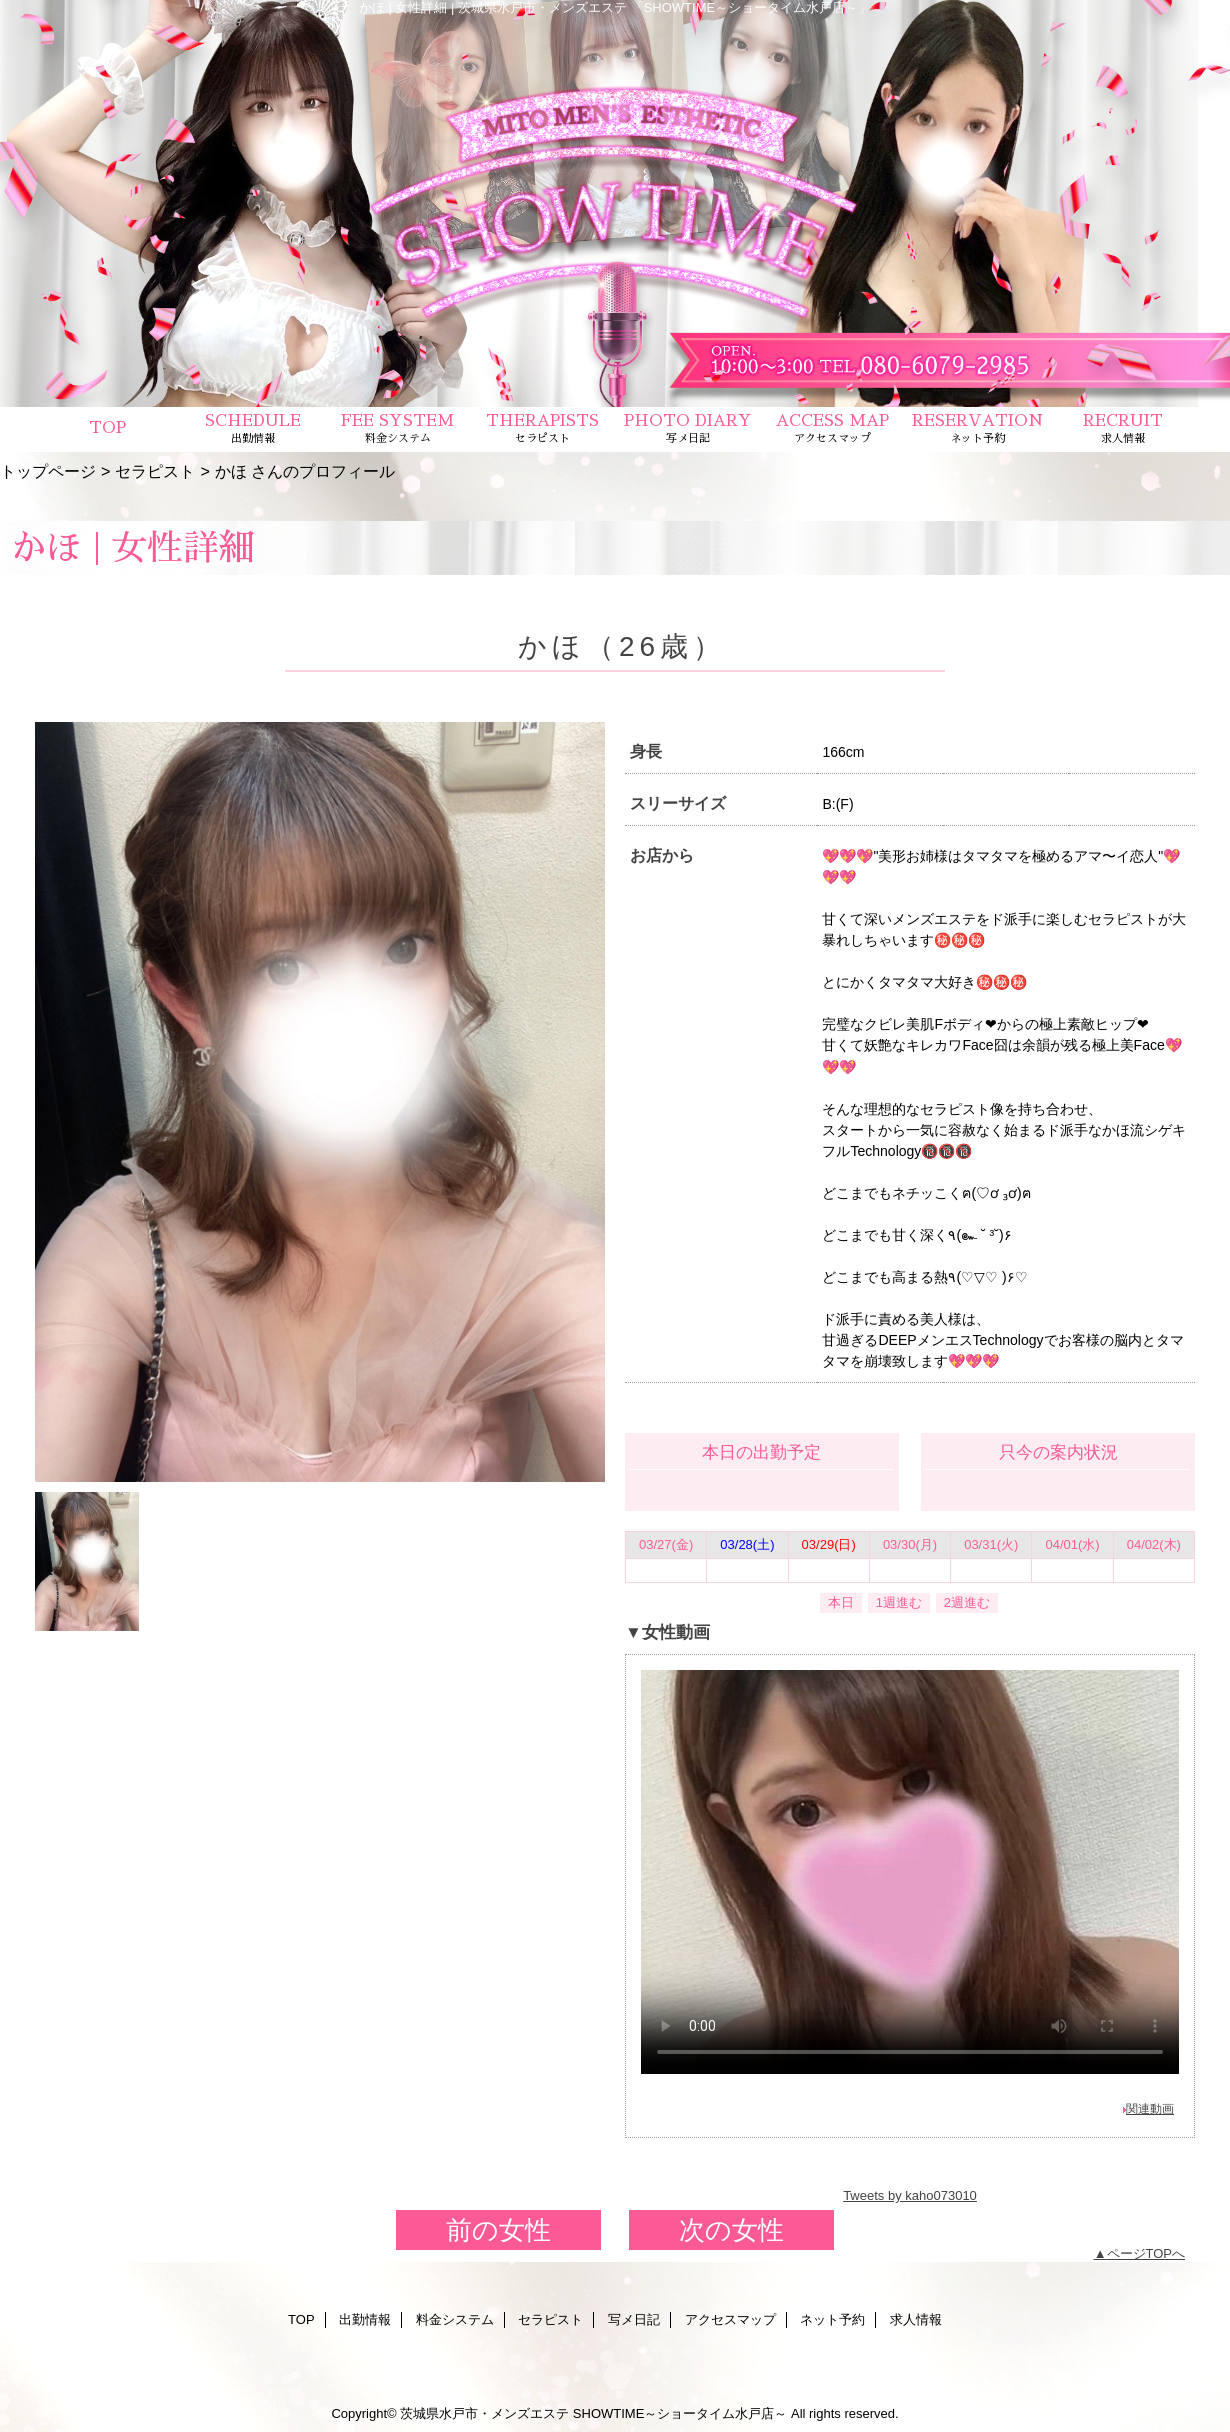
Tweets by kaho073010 (910, 2195)
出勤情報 (365, 2319)
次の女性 (731, 2230)
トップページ (48, 471)
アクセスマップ (730, 2319)
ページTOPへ (1146, 2253)
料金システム (455, 2319)
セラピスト (155, 471)
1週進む (899, 1602)
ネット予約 (832, 2319)
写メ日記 (634, 2319)
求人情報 (916, 2319)
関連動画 (1150, 2109)
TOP (107, 428)
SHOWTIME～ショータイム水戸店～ (680, 2413)
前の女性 (498, 2230)
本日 (841, 1602)
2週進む (967, 1602)
